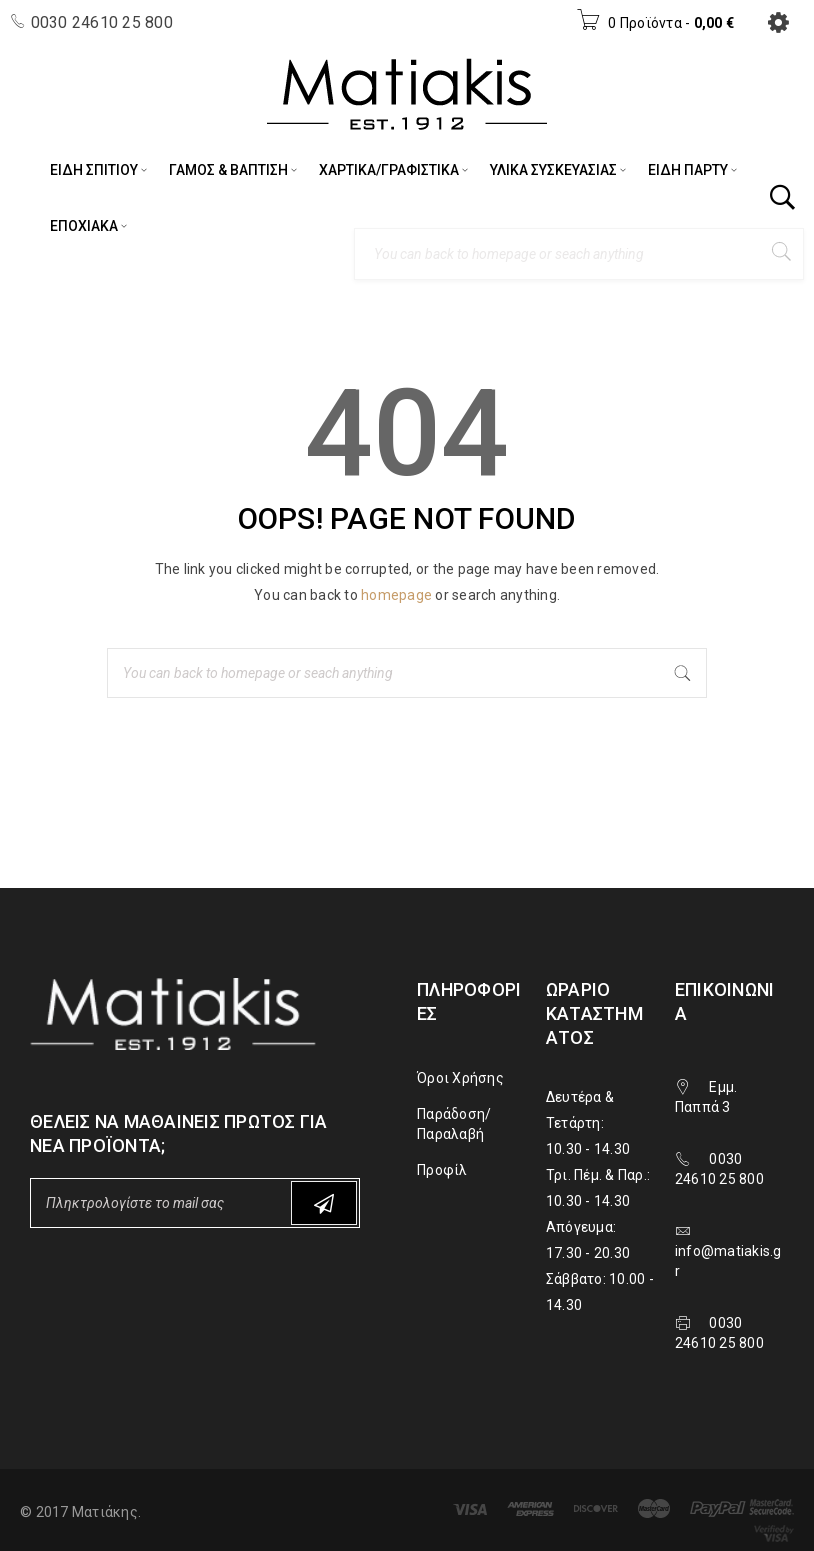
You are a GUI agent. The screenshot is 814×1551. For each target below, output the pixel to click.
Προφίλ (442, 1170)
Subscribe (324, 1203)
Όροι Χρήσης (460, 1078)
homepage (396, 595)
